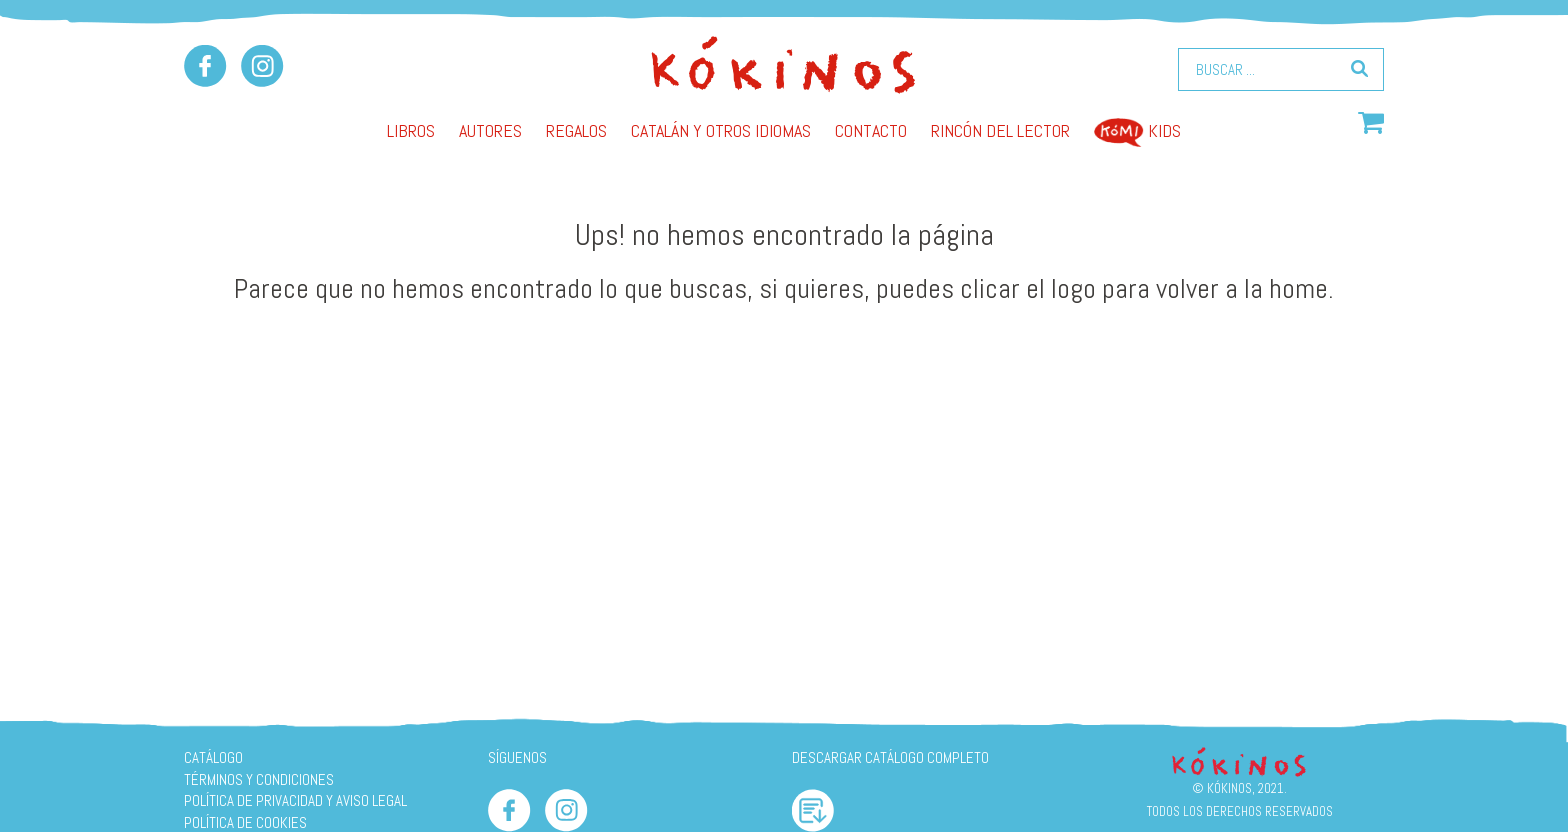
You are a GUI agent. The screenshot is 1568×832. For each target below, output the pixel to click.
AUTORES (490, 130)
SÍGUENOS (517, 757)
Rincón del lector (1000, 130)
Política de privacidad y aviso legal (295, 800)
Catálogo (213, 757)
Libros (411, 130)
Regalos (576, 130)
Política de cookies (245, 822)
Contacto (871, 130)
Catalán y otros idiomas (721, 130)
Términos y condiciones (259, 779)
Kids (1137, 130)
